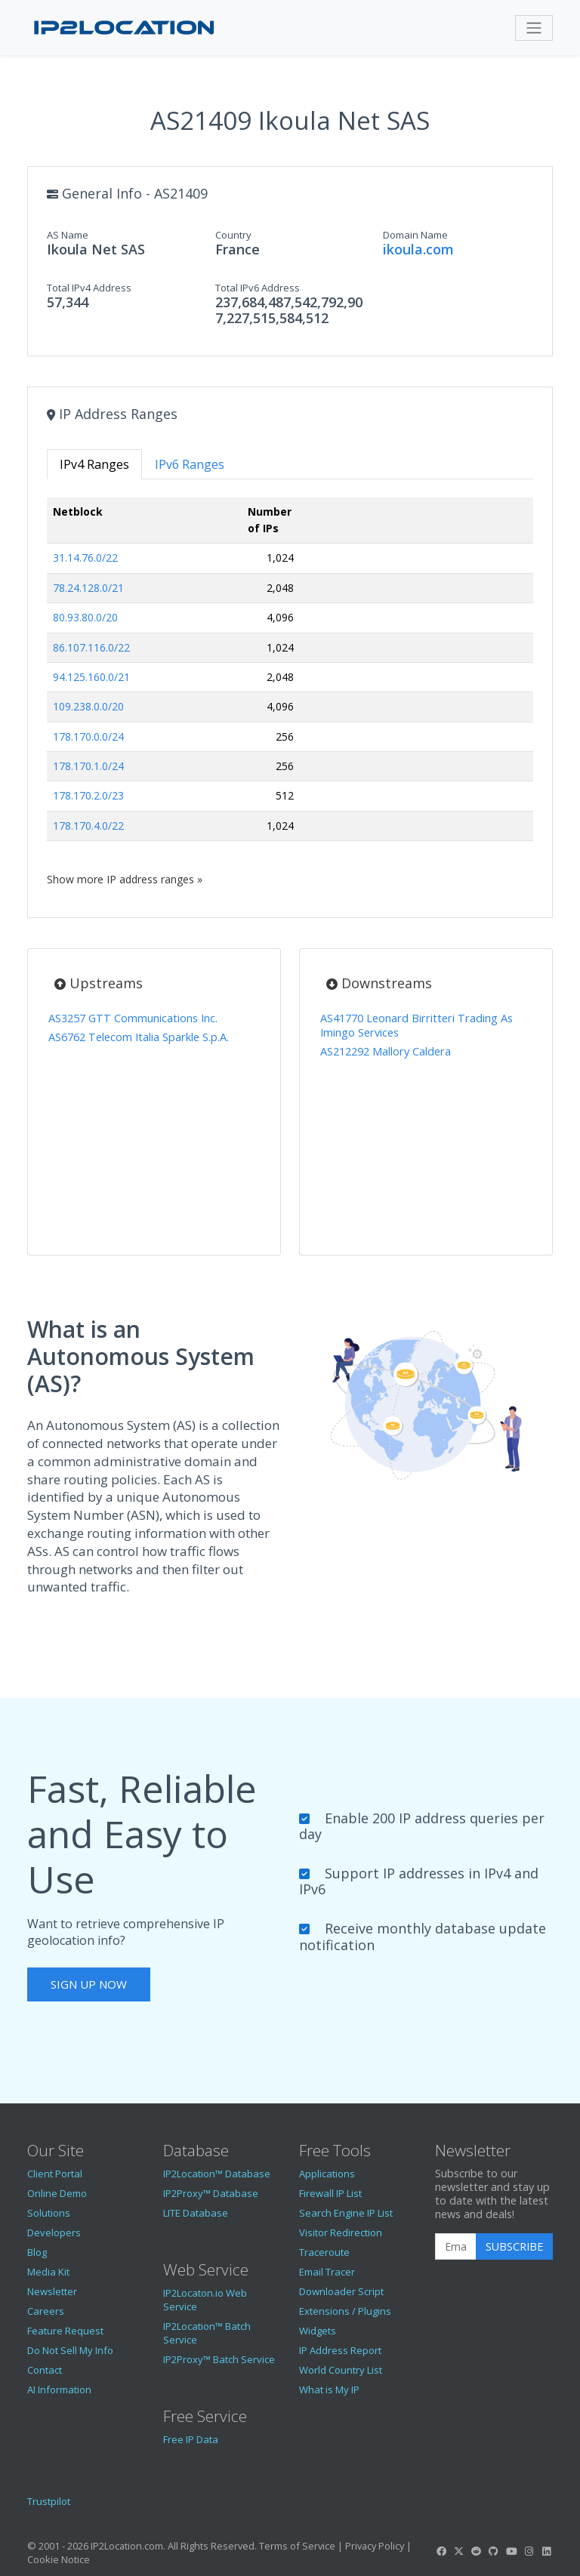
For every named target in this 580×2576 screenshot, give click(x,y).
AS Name (67, 235)
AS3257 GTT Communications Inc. (133, 1018)
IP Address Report (340, 2350)
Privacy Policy (374, 2546)
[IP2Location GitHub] (494, 2551)
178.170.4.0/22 (88, 825)
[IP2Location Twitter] (458, 2551)
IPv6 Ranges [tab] (189, 464)
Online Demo (57, 2193)
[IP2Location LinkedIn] (547, 2551)
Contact (44, 2370)
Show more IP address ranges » (124, 879)
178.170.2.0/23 (88, 795)
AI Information (59, 2389)
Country (233, 235)
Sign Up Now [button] (89, 1984)
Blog (37, 2252)
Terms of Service (297, 2546)
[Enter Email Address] (456, 2246)
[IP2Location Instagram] (529, 2551)
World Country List (340, 2370)
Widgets (317, 2330)
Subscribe (514, 2246)
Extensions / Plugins (345, 2311)
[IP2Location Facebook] (441, 2551)
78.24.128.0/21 (88, 588)
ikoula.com (418, 249)
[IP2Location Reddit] (476, 2551)
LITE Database (195, 2213)
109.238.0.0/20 (88, 706)
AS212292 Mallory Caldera (385, 1051)
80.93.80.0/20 (85, 617)
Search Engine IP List (346, 2213)
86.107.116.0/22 (91, 647)
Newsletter (52, 2291)
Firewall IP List (330, 2193)
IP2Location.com (127, 2546)
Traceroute (324, 2252)
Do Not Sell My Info (70, 2350)
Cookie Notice (58, 2559)
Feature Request (65, 2330)
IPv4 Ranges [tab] (94, 464)
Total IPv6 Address (257, 287)
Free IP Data (190, 2439)
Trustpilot (48, 2501)
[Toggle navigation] (534, 28)
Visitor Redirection (340, 2232)
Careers (45, 2311)
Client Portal (54, 2173)
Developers (54, 2232)
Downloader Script (341, 2291)
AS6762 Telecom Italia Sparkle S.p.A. (138, 1037)
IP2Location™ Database (216, 2173)
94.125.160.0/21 (91, 677)
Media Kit (48, 2272)
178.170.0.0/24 (88, 736)
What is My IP (329, 2389)
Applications (327, 2173)
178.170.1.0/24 (88, 766)
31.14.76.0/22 (85, 557)
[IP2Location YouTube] (511, 2551)
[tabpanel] (290, 692)
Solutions (48, 2213)
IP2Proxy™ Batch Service (219, 2359)
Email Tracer (327, 2272)
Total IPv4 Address (89, 287)
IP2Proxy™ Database (210, 2193)
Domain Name (415, 235)
